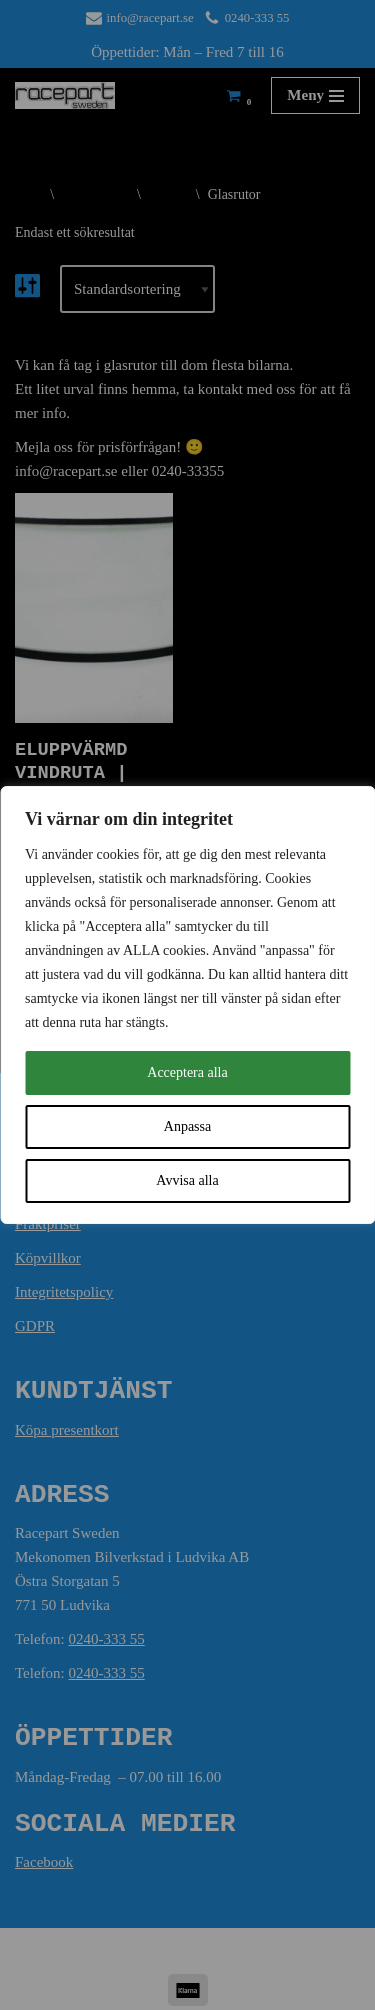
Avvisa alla (187, 1180)
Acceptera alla (187, 1072)
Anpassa (187, 1126)
